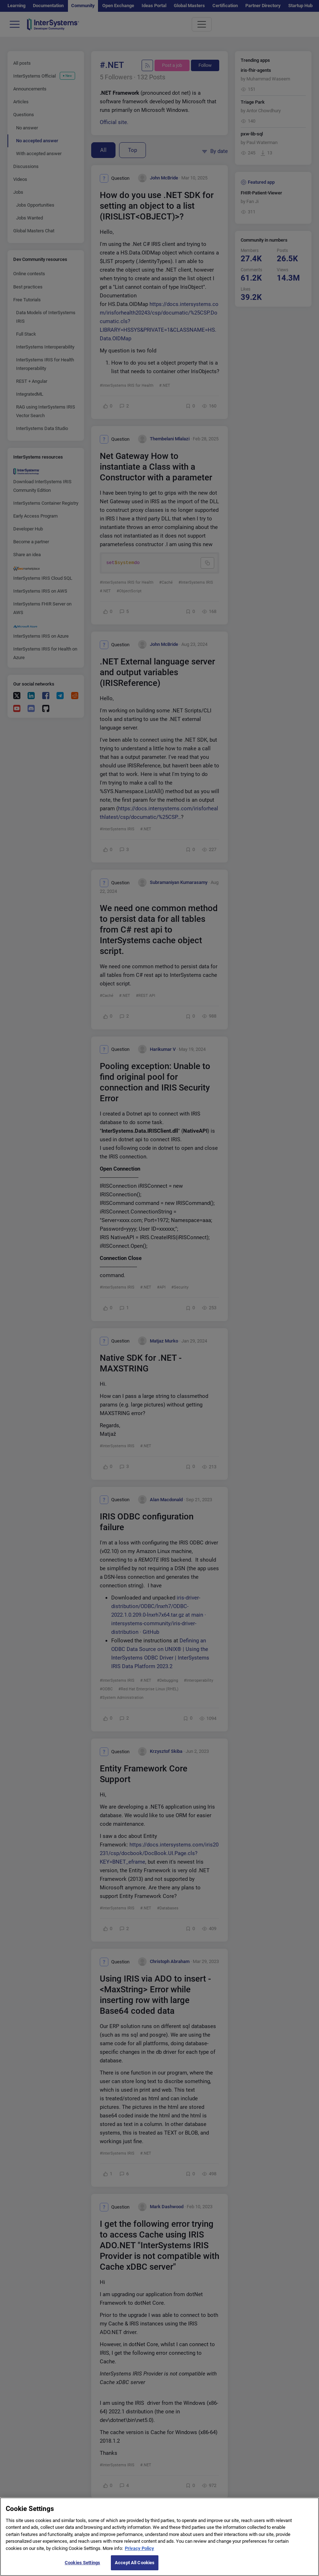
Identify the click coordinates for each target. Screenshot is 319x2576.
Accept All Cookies (134, 2563)
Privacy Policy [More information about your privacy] (139, 2549)
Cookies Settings (82, 2563)
